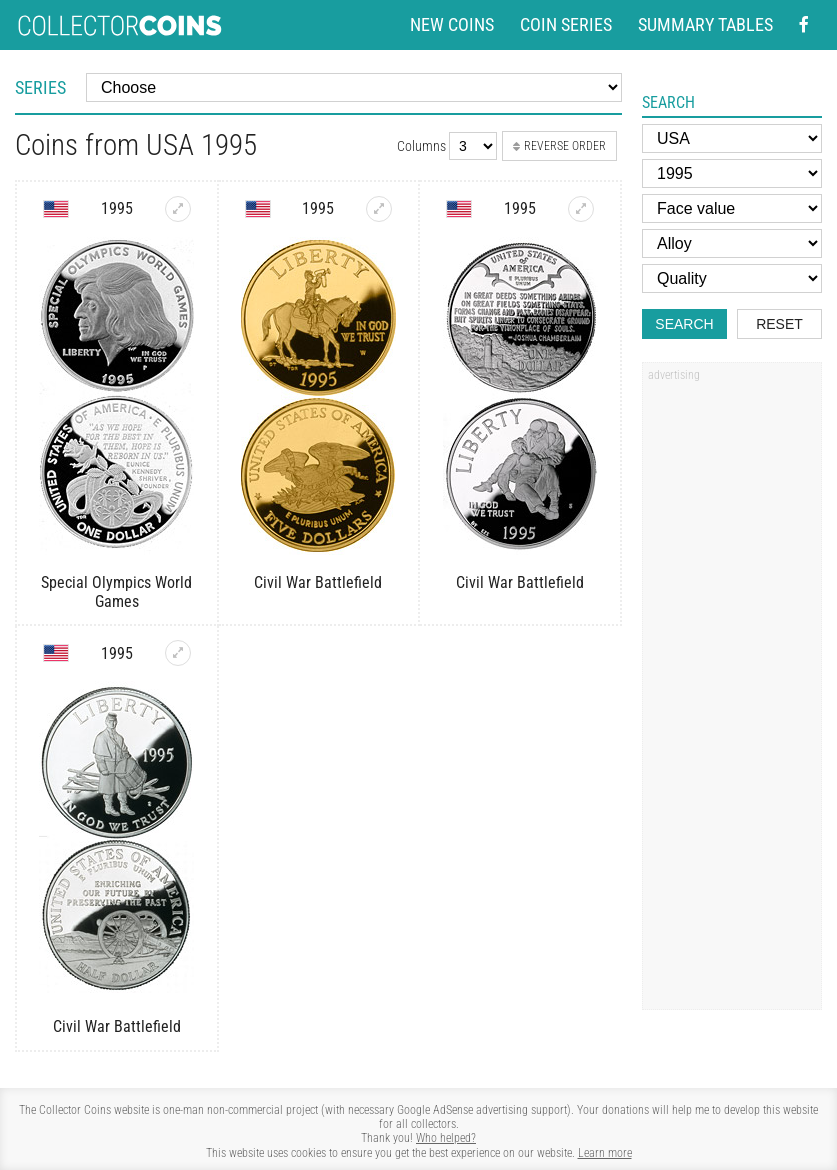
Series (40, 87)
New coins (452, 25)
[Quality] (732, 278)
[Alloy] (732, 243)
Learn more (605, 1153)
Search (684, 324)
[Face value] (732, 208)
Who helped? (446, 1138)
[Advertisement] (732, 693)
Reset (779, 324)
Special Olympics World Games (116, 592)
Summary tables (705, 25)
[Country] (732, 138)
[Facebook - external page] (804, 25)
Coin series (566, 25)
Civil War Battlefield (318, 582)
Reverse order (559, 146)
